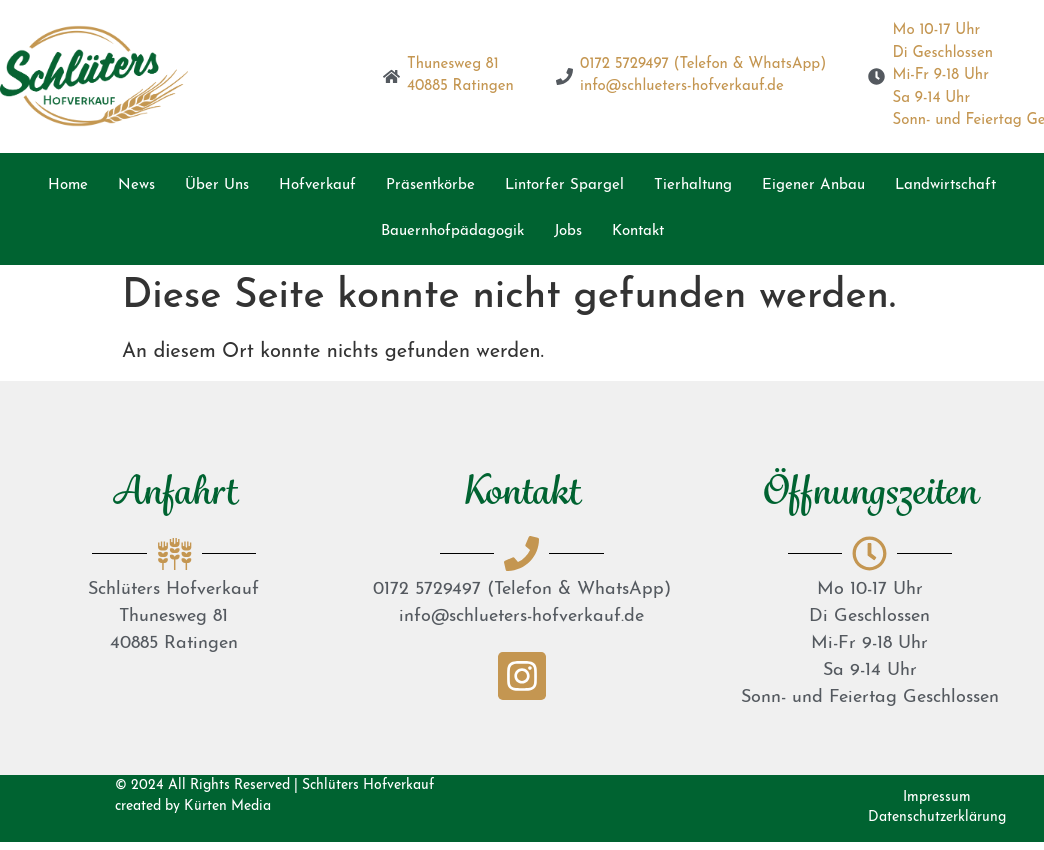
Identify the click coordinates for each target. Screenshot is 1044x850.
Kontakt (638, 231)
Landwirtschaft (945, 185)
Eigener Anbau (813, 185)
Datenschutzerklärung (937, 817)
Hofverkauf (317, 185)
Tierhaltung (693, 185)
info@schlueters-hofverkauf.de (521, 616)
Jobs (568, 231)
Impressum (937, 797)
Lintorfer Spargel (564, 185)
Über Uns (217, 185)
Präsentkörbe (430, 185)
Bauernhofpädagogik (452, 231)
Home (68, 185)
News (136, 185)
